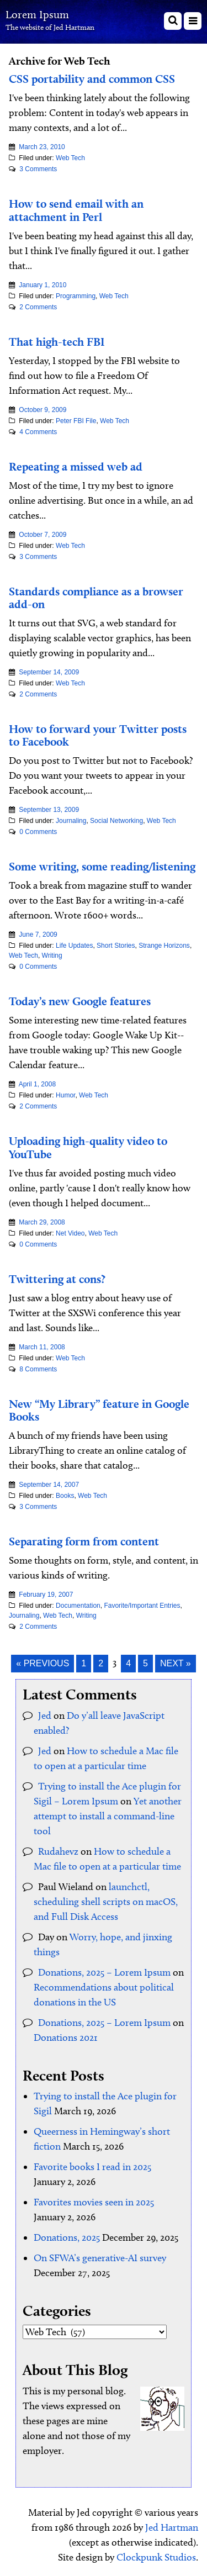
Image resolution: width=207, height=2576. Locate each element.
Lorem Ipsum (37, 14)
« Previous (42, 1663)
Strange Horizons (164, 945)
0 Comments (38, 832)
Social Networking (116, 821)
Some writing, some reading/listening (102, 866)
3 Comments (38, 169)
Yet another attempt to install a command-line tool (108, 1816)
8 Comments (38, 1369)
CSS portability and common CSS (92, 79)
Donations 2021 (66, 2037)
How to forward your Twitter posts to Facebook (98, 735)
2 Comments (38, 307)
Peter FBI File (76, 421)
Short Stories (116, 945)
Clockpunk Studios (156, 2557)
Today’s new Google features (80, 1001)
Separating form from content (84, 1541)
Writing (52, 955)
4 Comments (38, 432)
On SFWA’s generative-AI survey (100, 2258)
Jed (44, 1715)
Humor (65, 1095)
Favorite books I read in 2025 (92, 2167)
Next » (175, 1663)
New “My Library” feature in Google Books (99, 1410)
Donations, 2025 (67, 2237)
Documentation (78, 1605)
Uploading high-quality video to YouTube (88, 1147)
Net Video (70, 1233)
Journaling (71, 821)
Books (65, 1496)
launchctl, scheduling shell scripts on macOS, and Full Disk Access (106, 1902)
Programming (75, 296)
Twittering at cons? (57, 1279)
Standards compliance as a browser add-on (96, 597)
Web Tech (70, 158)
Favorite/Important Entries (142, 1605)
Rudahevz (58, 1851)
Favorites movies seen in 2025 (94, 2202)
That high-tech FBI (56, 342)
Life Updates (74, 945)
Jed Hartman (171, 2527)
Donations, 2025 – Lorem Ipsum (104, 1972)
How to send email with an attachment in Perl (76, 210)
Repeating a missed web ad (75, 466)
